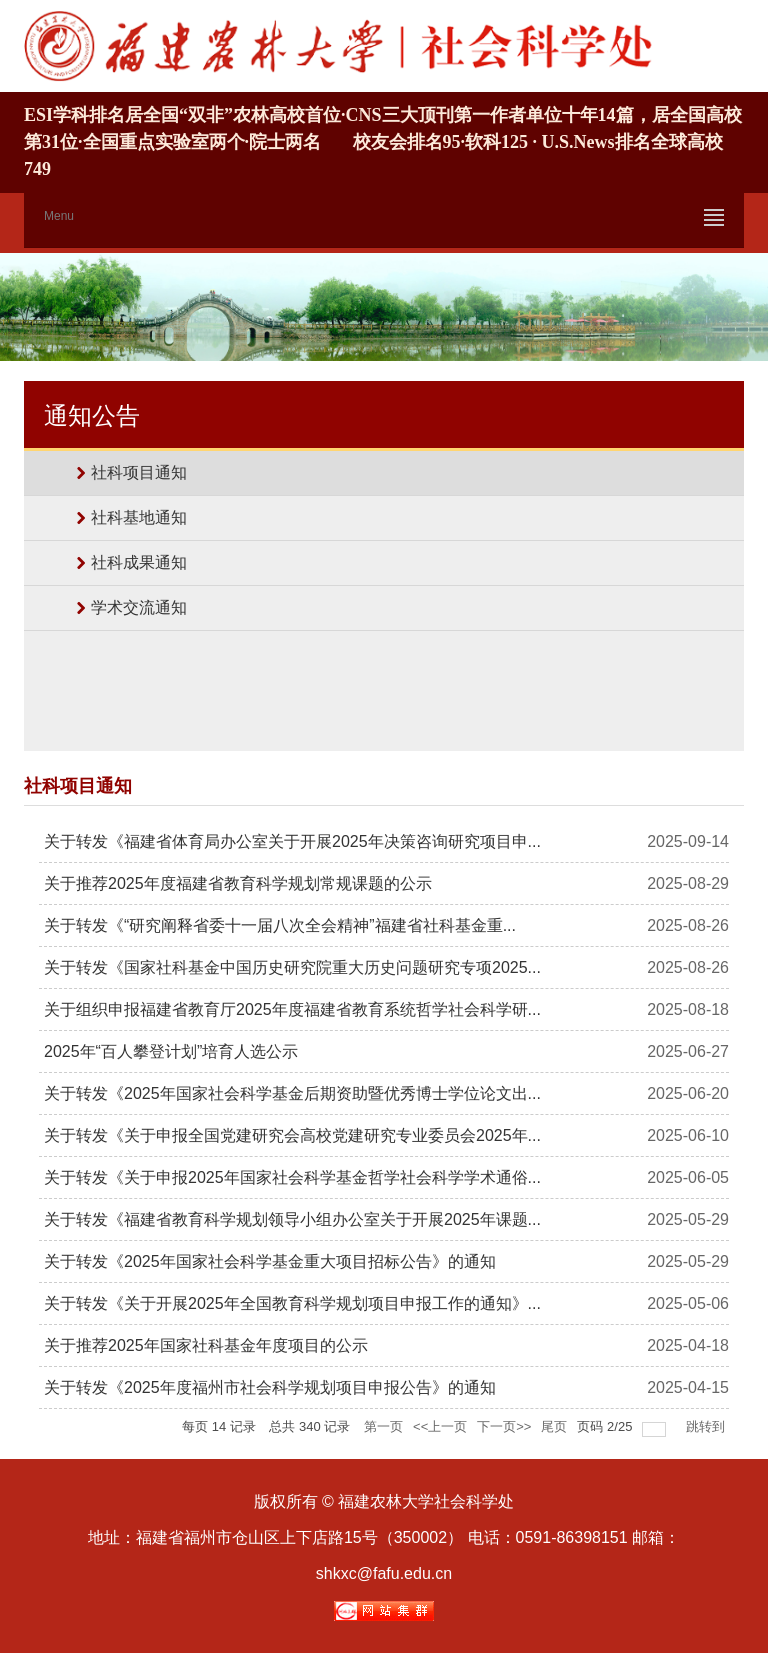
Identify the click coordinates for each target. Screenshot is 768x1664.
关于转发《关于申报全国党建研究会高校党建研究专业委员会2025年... (292, 1135)
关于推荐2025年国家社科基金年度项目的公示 (206, 1345)
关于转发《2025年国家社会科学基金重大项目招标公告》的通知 (270, 1261)
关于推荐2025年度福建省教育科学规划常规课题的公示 (238, 883)
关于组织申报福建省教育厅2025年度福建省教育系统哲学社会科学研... (292, 1009)
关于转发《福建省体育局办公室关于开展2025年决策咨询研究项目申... (292, 841)
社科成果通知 (139, 562)
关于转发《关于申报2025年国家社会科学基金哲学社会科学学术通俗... (292, 1177)
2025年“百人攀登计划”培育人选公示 (171, 1051)
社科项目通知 (139, 472)
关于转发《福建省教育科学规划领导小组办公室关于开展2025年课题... (292, 1219)
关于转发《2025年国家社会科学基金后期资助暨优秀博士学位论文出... (292, 1093)
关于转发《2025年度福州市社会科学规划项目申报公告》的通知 (270, 1387)
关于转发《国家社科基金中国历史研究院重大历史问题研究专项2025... (292, 967)
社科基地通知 (139, 517)
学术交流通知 (139, 607)
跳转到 (707, 1426)
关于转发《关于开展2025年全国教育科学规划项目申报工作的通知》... (292, 1303)
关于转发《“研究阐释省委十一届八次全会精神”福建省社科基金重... (280, 925)
